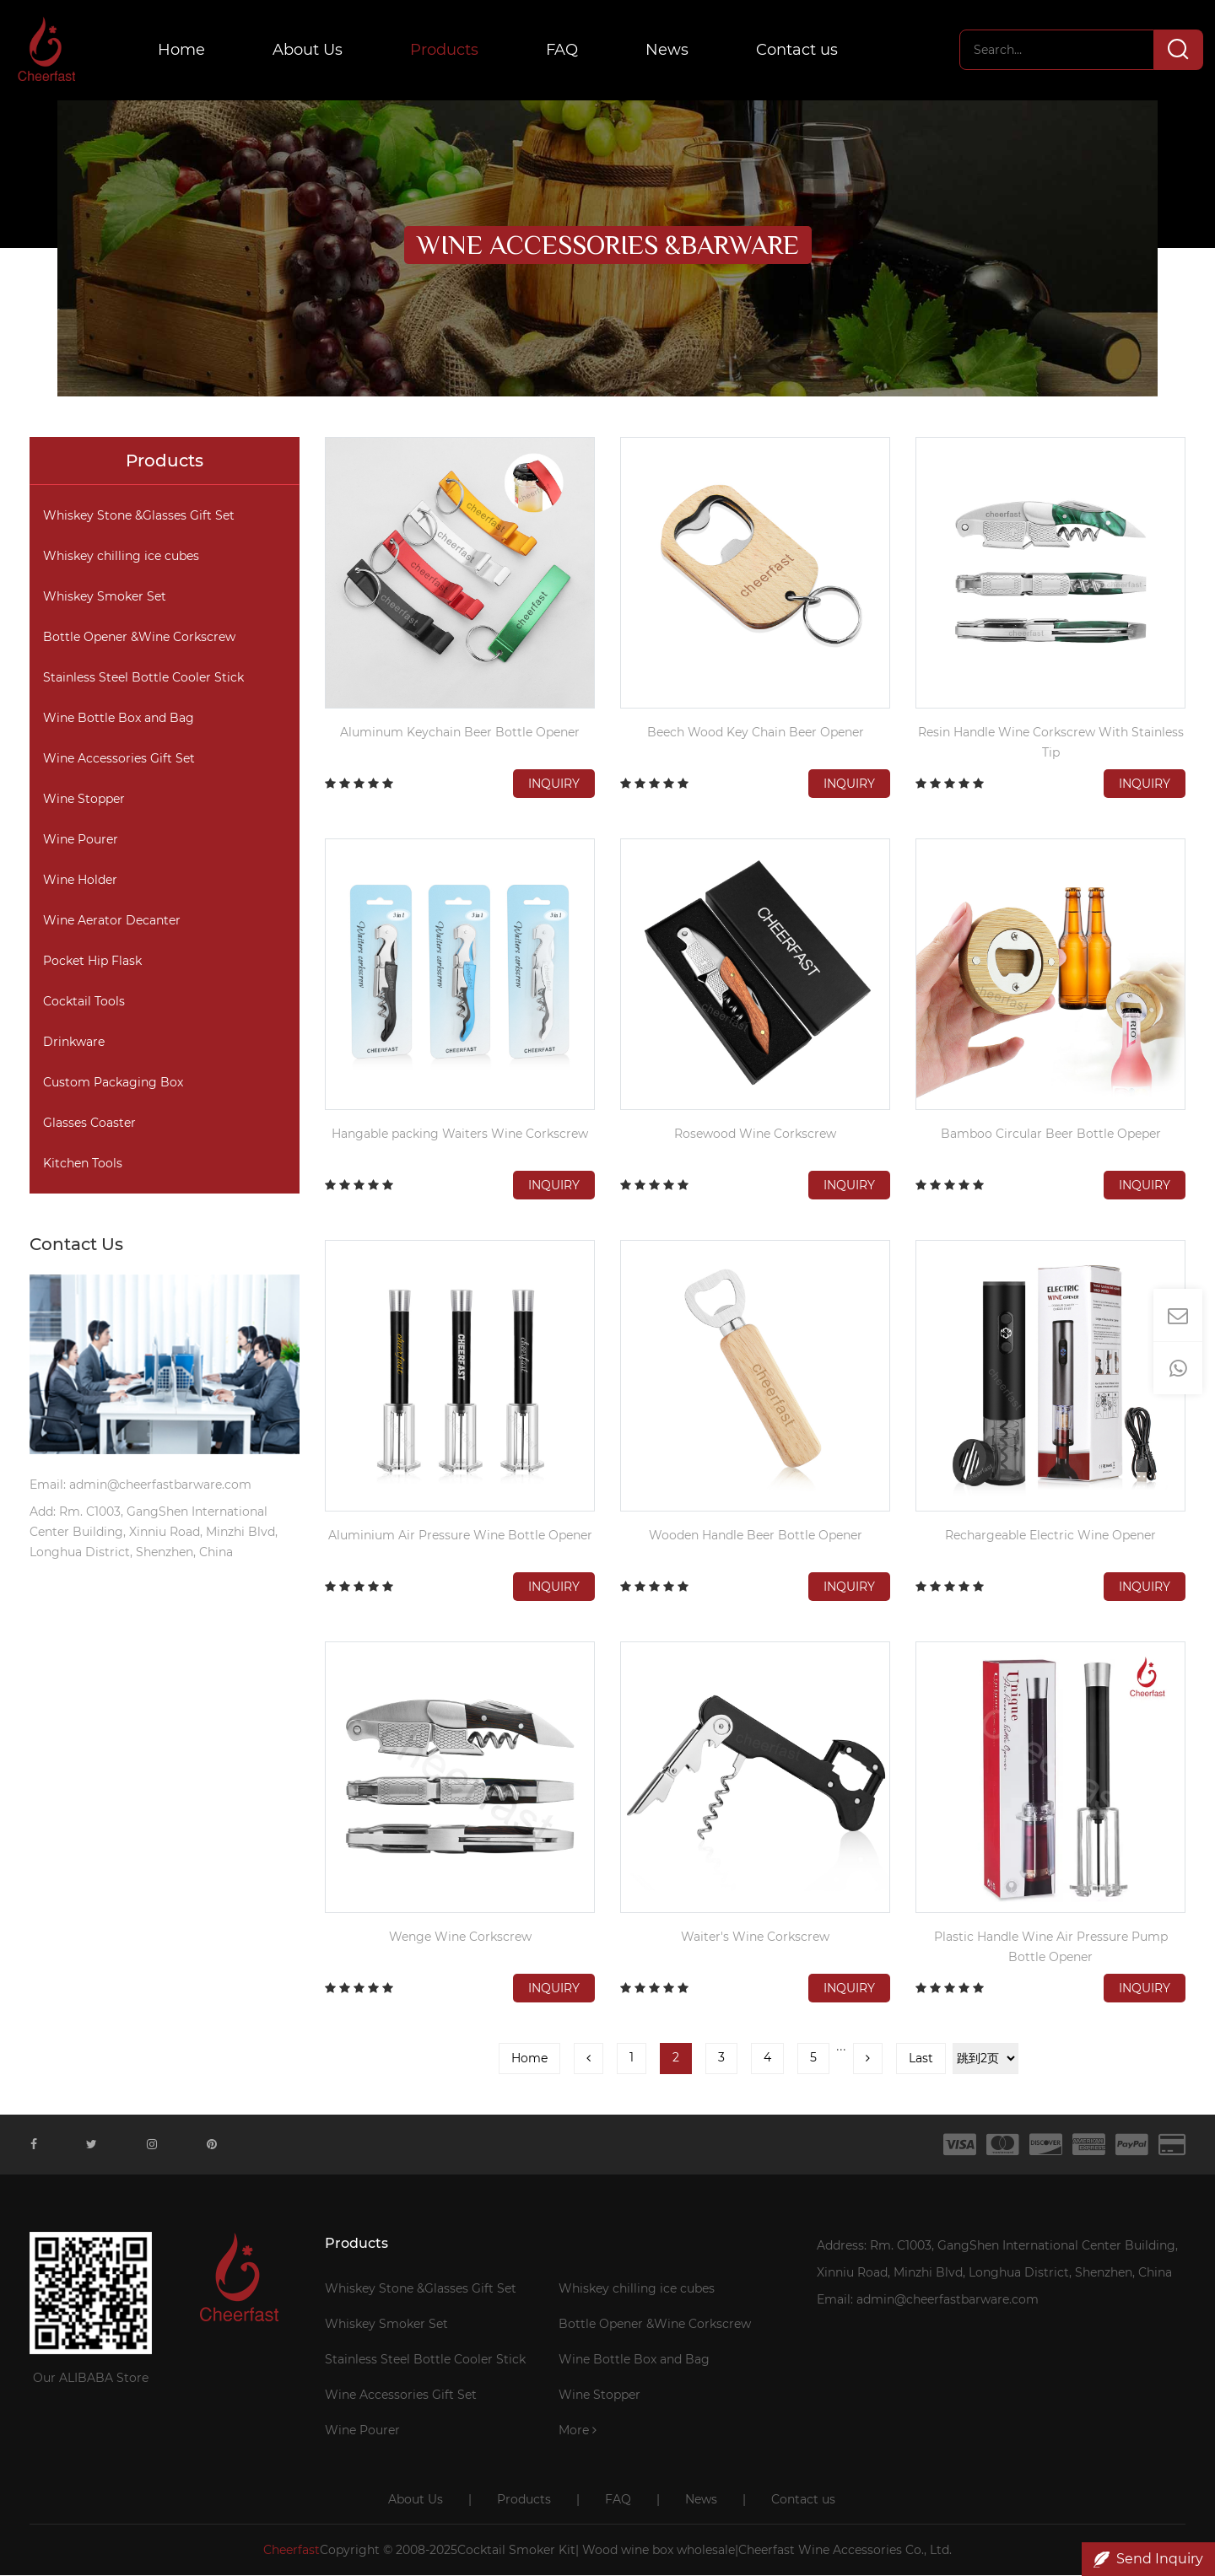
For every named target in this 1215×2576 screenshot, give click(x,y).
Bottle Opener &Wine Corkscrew (139, 637)
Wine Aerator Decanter (112, 921)
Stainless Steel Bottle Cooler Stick (143, 678)
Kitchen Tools (82, 1164)
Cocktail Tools (84, 1002)
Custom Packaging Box (113, 1083)
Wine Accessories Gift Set (119, 759)
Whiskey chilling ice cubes (121, 556)
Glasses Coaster (89, 1123)
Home (184, 50)
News (669, 50)
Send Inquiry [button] (1148, 2559)
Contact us (799, 50)
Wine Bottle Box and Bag (118, 718)
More (578, 2431)
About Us (310, 50)
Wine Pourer (80, 840)
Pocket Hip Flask (92, 961)
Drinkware (74, 1042)
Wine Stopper (84, 799)
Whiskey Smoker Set (104, 597)
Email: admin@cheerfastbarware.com (928, 2300)
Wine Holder (80, 880)
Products (447, 50)
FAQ (564, 50)
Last (921, 2059)
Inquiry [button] (554, 784)
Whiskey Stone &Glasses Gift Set (139, 516)
